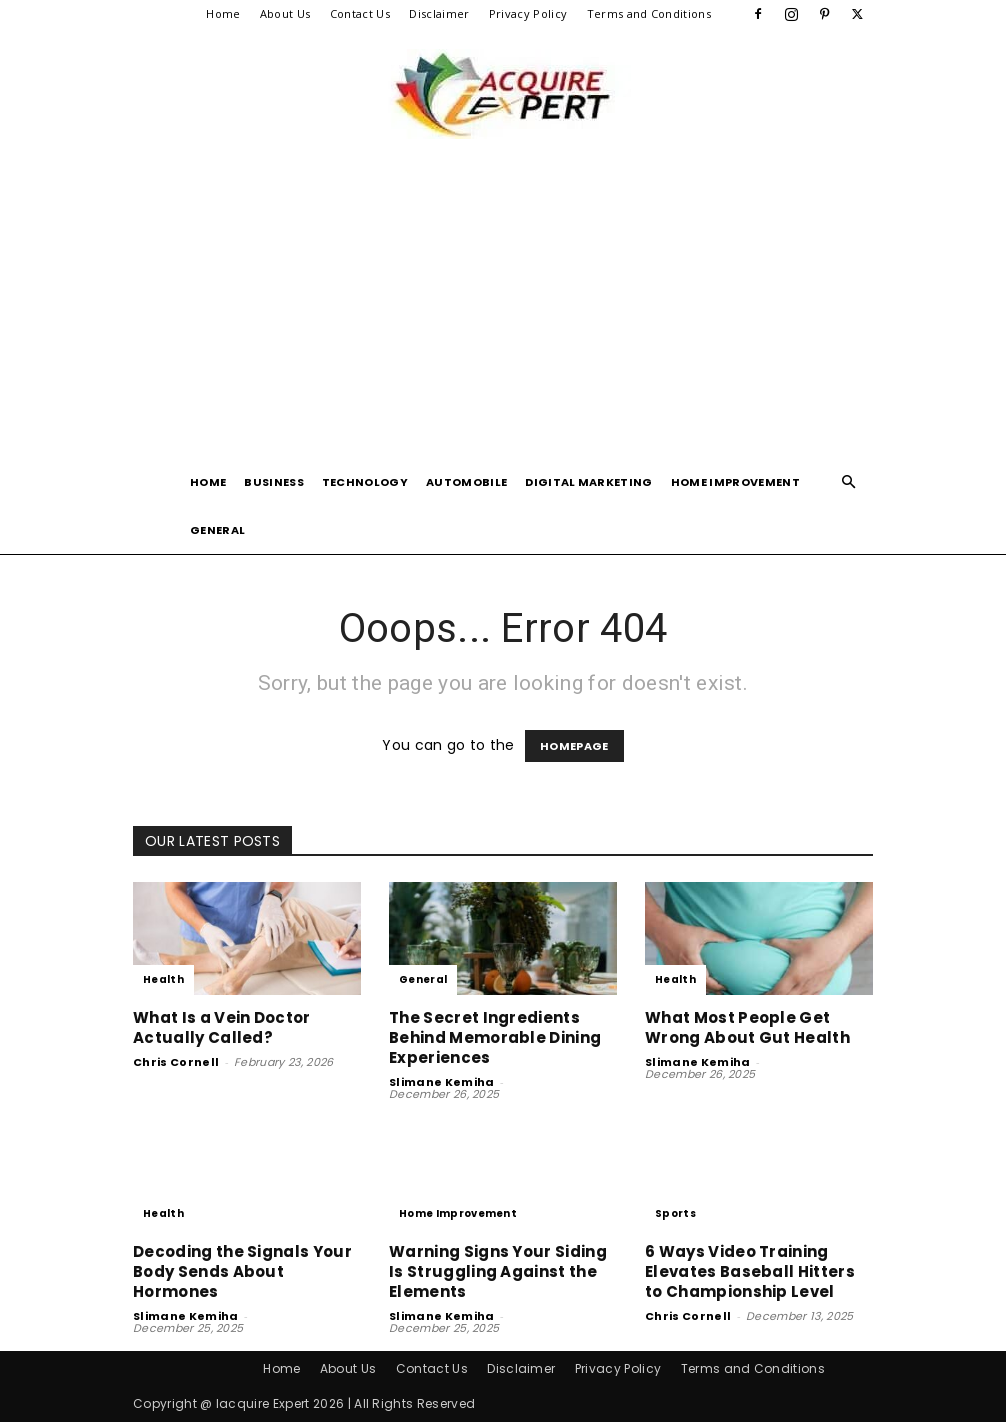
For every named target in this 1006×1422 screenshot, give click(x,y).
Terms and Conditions (649, 13)
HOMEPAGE (574, 746)
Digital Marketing (588, 482)
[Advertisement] (503, 308)
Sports (675, 1213)
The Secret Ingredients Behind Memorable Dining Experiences (495, 1037)
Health (163, 979)
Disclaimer (439, 13)
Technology (365, 482)
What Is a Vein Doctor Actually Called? (222, 1027)
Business (274, 482)
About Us (285, 13)
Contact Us (360, 13)
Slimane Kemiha (441, 1082)
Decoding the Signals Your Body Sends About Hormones (242, 1271)
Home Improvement (735, 482)
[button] (849, 482)
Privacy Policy (528, 13)
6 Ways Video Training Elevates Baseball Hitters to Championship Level (750, 1271)
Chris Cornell (176, 1062)
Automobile (466, 482)
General (217, 530)
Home (223, 13)
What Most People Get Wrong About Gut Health (747, 1027)
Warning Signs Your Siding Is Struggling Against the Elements (498, 1271)
